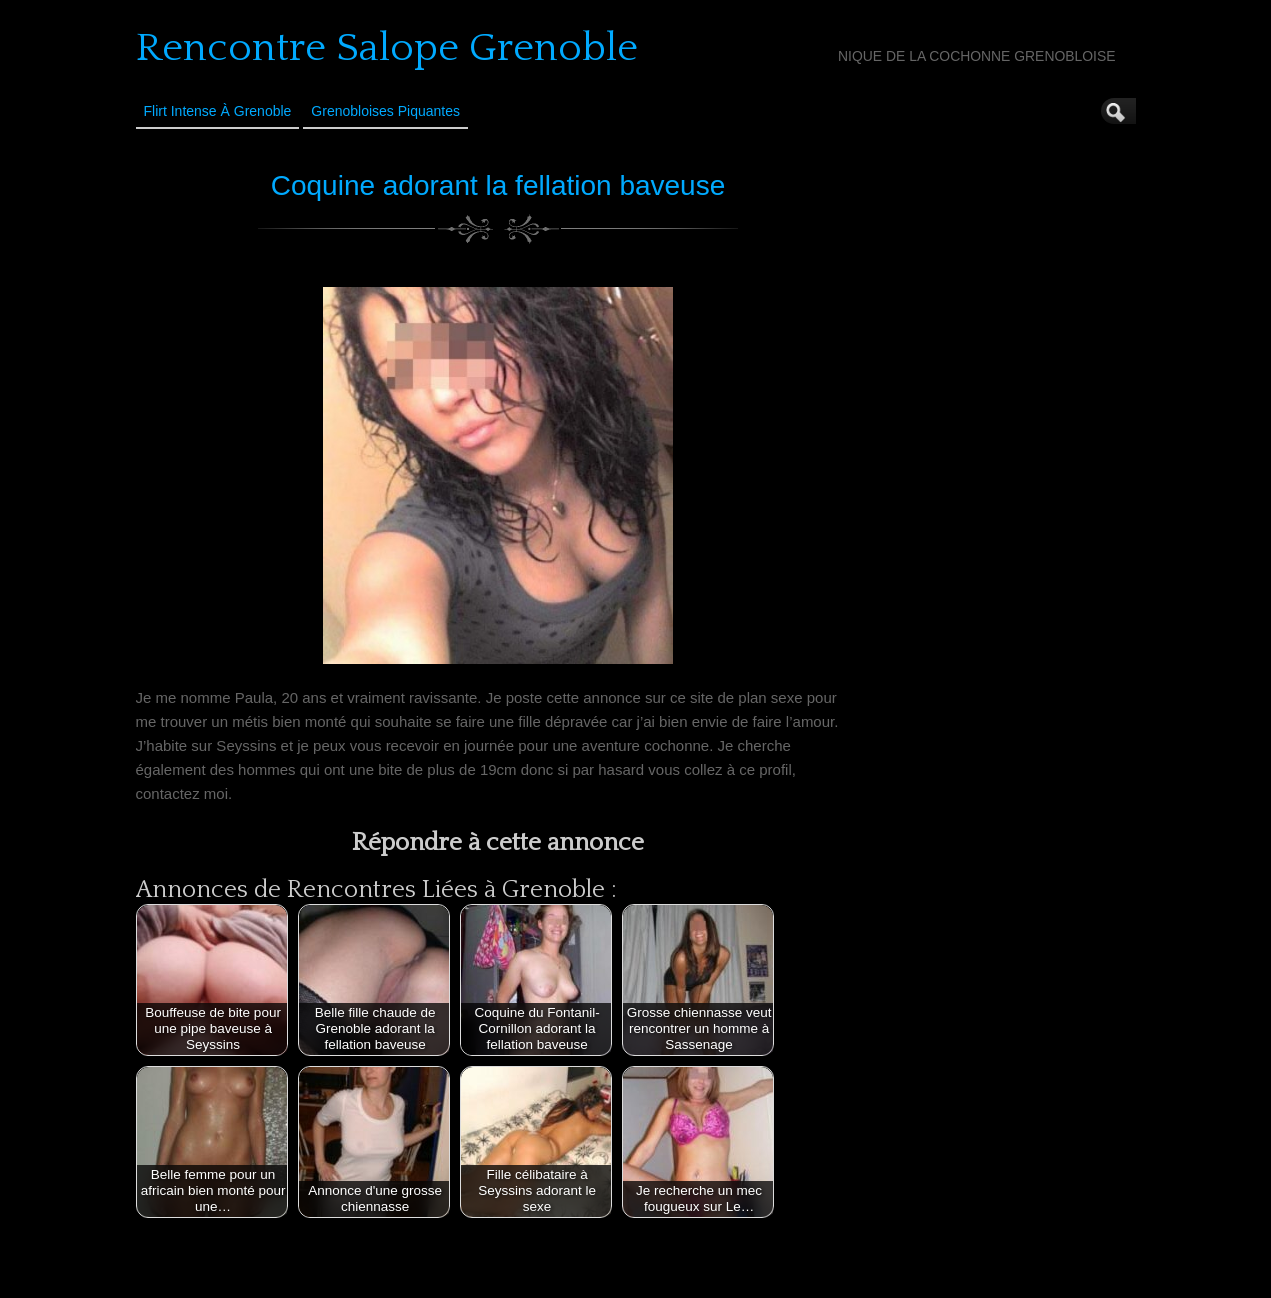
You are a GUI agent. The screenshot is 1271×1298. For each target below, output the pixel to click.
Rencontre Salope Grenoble (387, 48)
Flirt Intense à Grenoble (218, 111)
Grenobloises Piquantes (385, 111)
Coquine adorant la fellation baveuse (498, 185)
